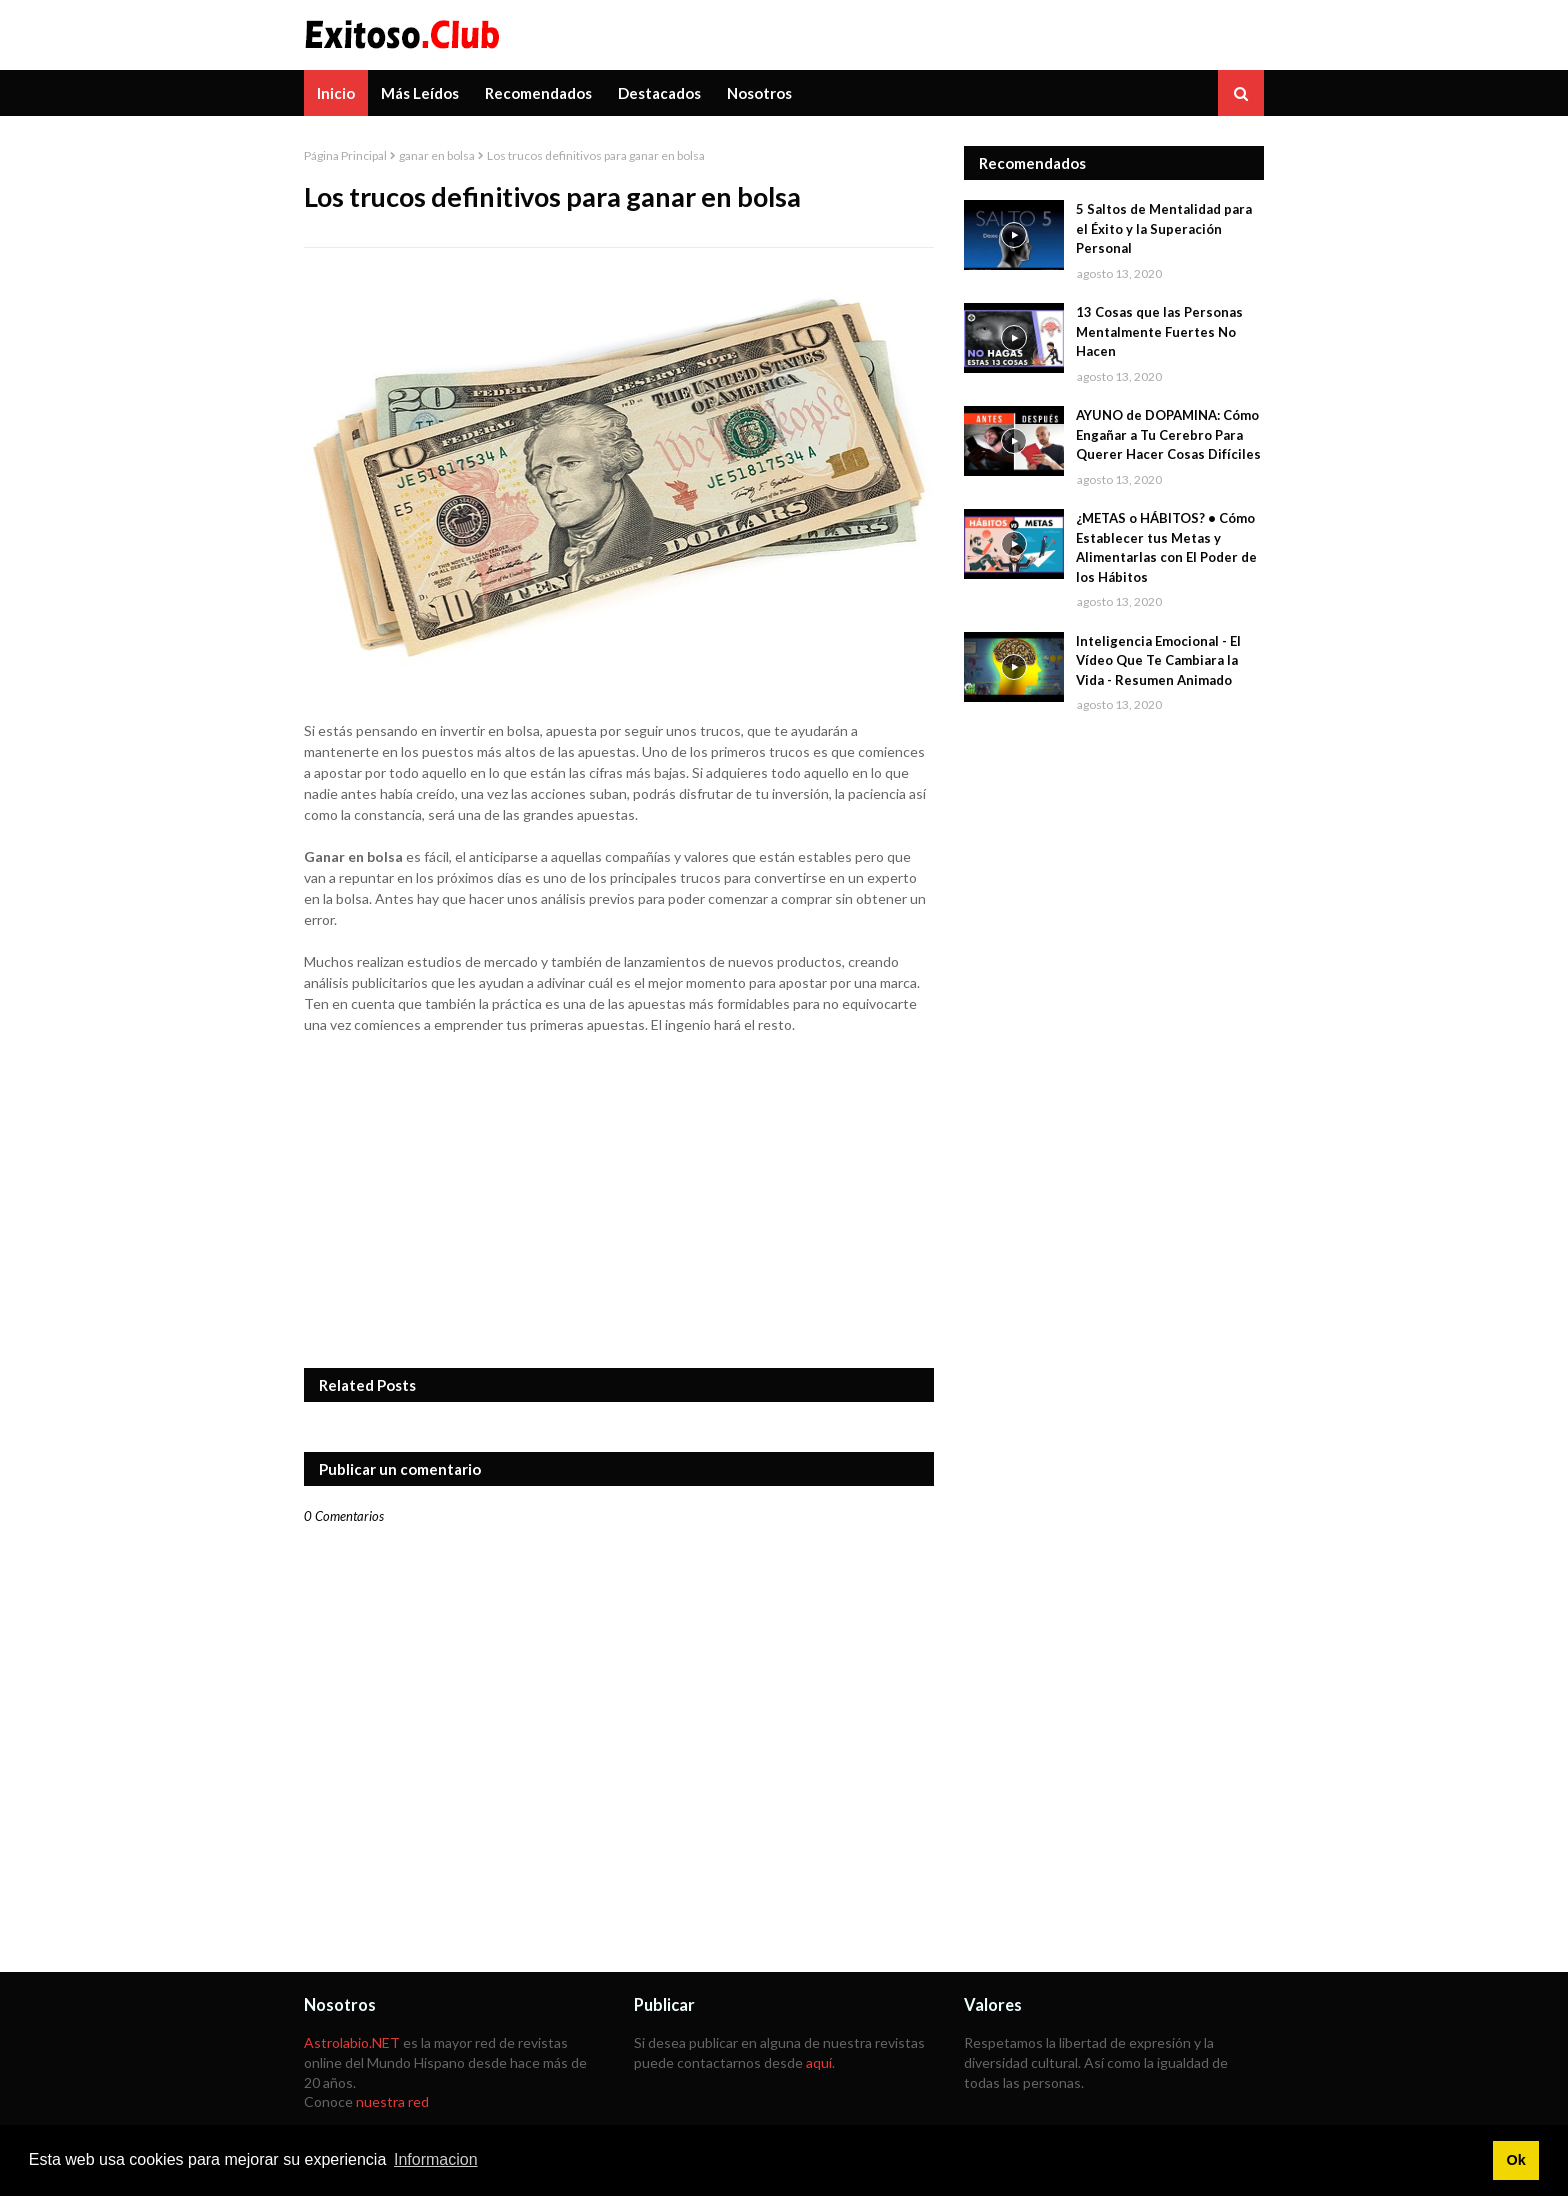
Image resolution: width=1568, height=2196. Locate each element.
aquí (819, 2062)
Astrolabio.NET (352, 2042)
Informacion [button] (436, 2159)
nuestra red (392, 2101)
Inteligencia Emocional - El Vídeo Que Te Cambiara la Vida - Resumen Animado (1158, 660)
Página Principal (345, 155)
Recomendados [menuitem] (538, 93)
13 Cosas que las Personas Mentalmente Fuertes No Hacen (1159, 331)
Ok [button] (1515, 2160)
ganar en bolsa (437, 155)
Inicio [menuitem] (336, 93)
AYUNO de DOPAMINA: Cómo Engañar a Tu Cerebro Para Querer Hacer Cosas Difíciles (1168, 434)
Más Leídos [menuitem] (420, 93)
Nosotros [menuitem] (759, 93)
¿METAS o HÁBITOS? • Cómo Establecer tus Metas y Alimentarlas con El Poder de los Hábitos (1166, 547)
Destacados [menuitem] (659, 93)
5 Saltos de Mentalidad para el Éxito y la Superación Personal (1164, 228)
